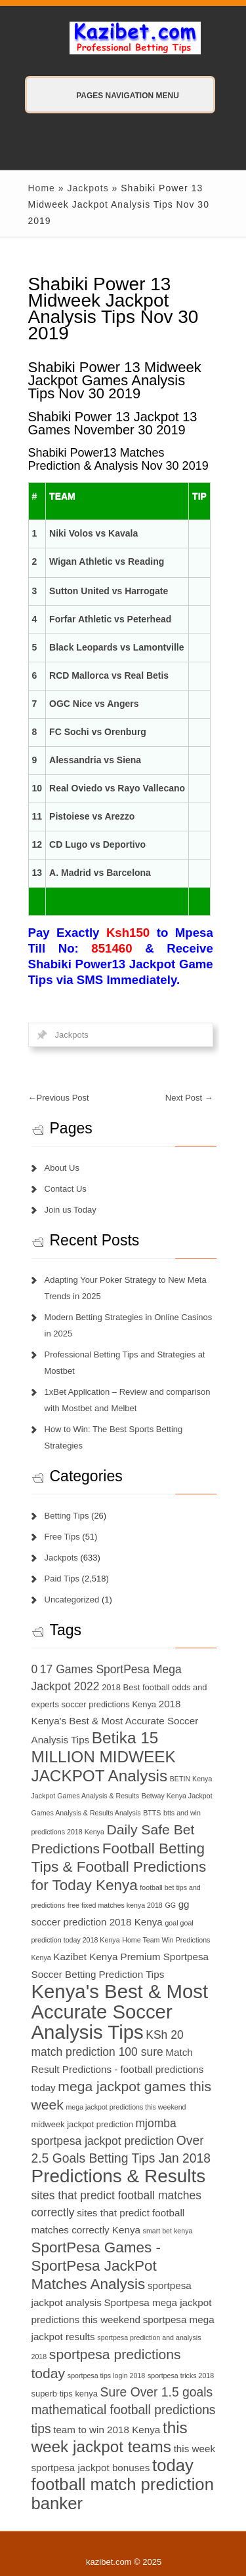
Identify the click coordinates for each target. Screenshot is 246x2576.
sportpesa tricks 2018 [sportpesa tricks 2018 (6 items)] (181, 2375)
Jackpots (87, 188)
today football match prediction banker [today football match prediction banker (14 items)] (122, 2484)
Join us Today (70, 1210)
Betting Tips (67, 1516)
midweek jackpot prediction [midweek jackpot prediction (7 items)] (82, 2124)
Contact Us (66, 1189)
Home (41, 188)
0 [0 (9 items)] (34, 1669)
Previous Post (58, 1098)
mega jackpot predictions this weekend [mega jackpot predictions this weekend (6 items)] (126, 2107)
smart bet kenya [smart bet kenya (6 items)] (168, 2231)
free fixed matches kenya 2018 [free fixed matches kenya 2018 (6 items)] (115, 1905)
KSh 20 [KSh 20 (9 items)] (164, 2034)
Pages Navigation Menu (114, 95)
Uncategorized (72, 1599)
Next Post (189, 1098)
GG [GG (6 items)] (170, 1905)
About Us (62, 1168)
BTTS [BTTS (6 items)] (152, 1813)
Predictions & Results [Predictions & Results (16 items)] (118, 2176)
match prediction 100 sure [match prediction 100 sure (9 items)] (97, 2051)
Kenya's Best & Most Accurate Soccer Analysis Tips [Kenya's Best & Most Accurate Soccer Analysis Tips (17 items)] (120, 2011)
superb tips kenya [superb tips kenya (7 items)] (64, 2393)
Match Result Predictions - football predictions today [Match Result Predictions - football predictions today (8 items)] (117, 2070)
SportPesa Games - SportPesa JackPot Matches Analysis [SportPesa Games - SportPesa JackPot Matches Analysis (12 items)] (96, 2265)
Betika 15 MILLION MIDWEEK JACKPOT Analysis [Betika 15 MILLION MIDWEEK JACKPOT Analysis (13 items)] (103, 1757)
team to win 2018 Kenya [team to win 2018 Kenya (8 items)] (106, 2429)
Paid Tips (62, 1578)
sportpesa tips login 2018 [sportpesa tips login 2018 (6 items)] (106, 2375)
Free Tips (62, 1537)
